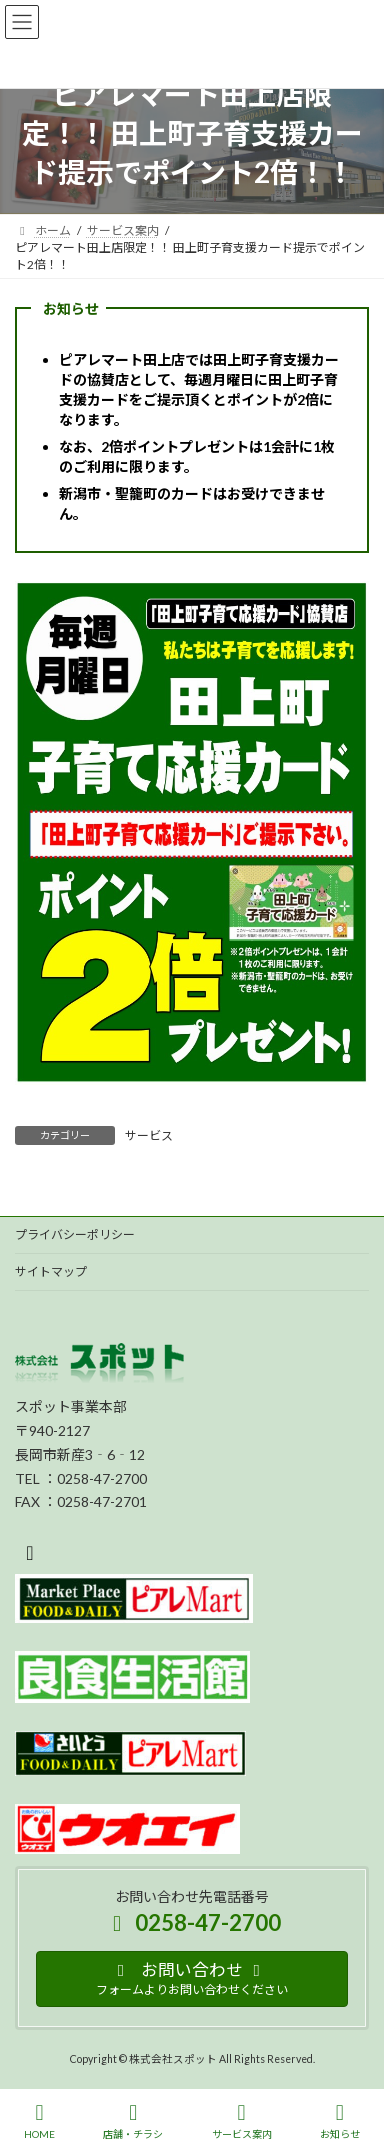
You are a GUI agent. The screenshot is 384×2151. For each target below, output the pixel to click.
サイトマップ (51, 1271)
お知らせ (340, 2121)
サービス (149, 1135)
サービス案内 (242, 2121)
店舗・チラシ (133, 2121)
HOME (39, 2121)
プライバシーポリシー (75, 1234)
